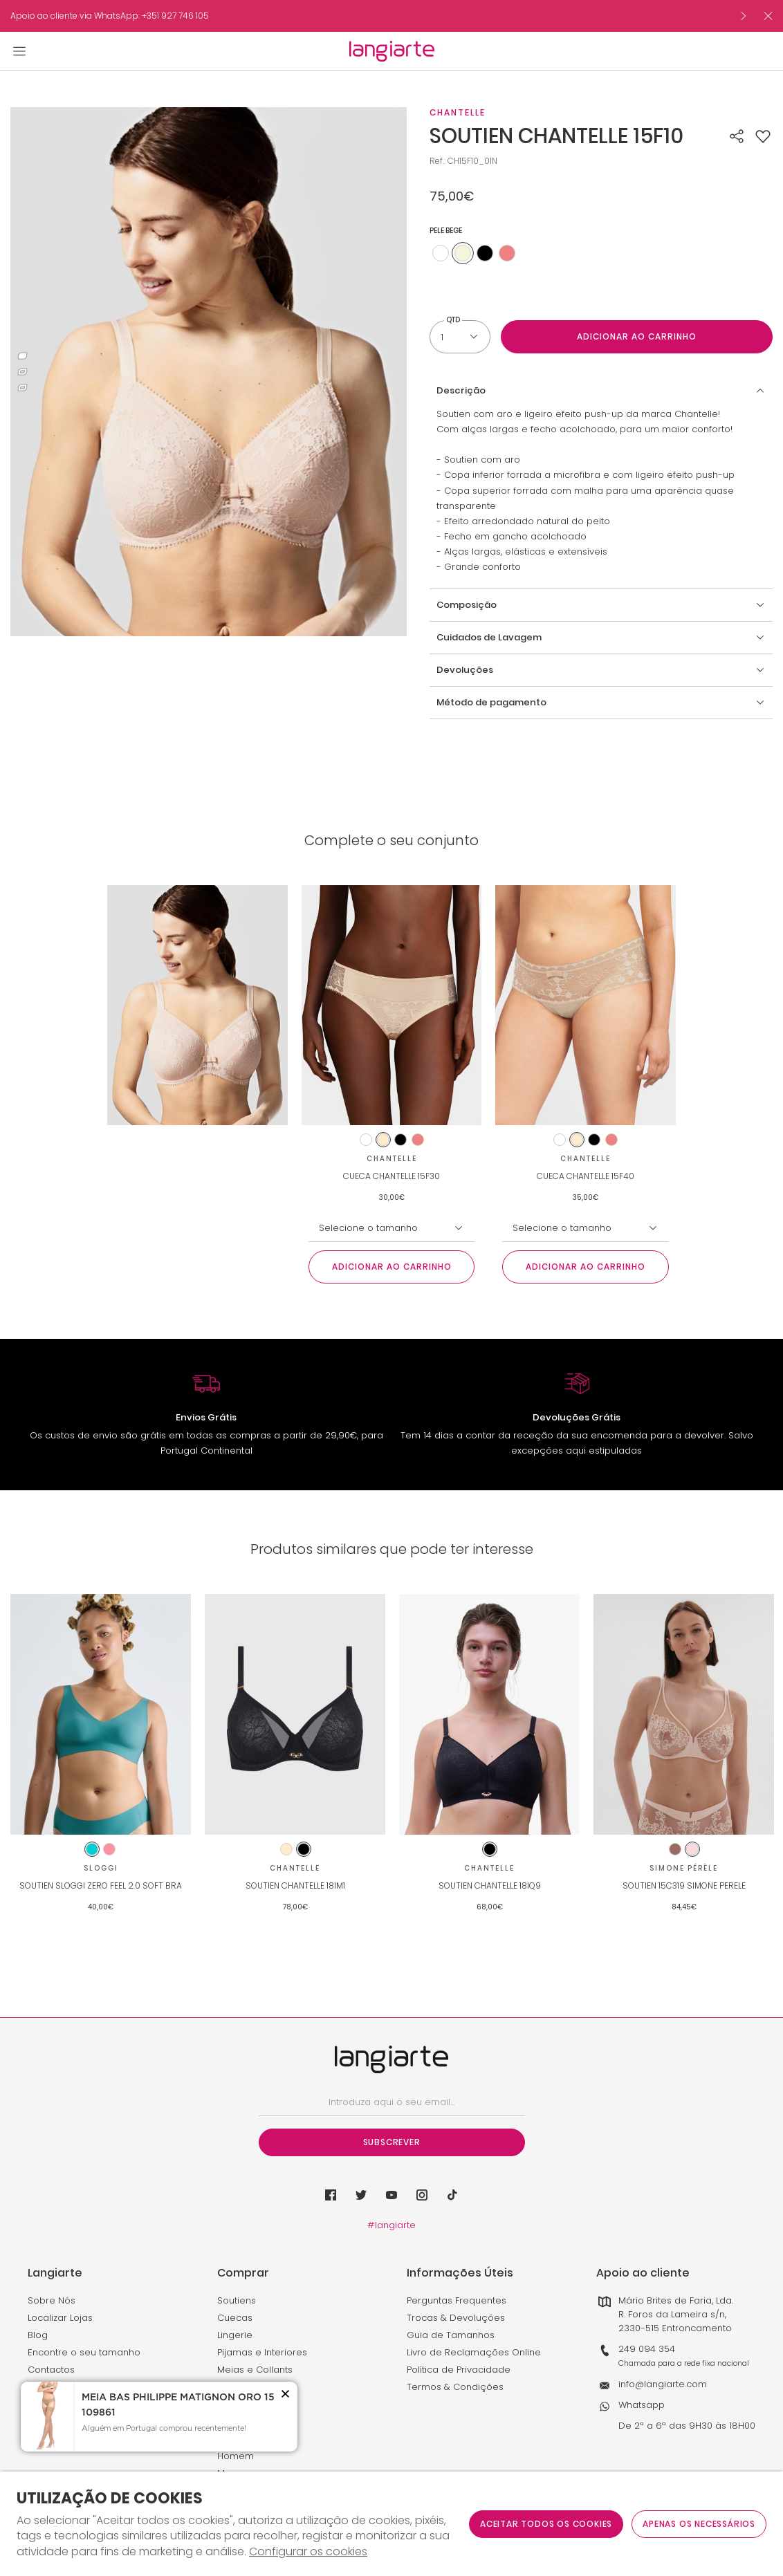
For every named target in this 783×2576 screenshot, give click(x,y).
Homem (235, 2456)
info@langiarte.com (662, 2384)
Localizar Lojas (60, 2317)
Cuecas (234, 2317)
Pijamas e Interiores (262, 2352)
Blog (38, 2335)
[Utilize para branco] (441, 253)
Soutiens (236, 2300)
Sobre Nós (51, 2300)
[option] (369, 16)
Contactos (51, 2369)
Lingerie (234, 2335)
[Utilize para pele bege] (463, 253)
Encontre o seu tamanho (84, 2352)
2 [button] (22, 372)
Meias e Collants (255, 2369)
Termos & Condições (455, 2386)
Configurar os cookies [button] (308, 2551)
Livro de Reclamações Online (474, 2352)
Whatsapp (641, 2404)
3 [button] (22, 387)
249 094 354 (646, 2348)
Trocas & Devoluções (456, 2317)
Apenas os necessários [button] (699, 2524)
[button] (763, 136)
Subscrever (392, 2142)
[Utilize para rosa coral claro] (507, 253)
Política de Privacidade (458, 2369)
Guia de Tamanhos (451, 2335)
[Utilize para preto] (485, 253)
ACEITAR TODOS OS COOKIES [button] (546, 2524)
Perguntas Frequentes (456, 2300)
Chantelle (458, 112)
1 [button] (22, 356)
